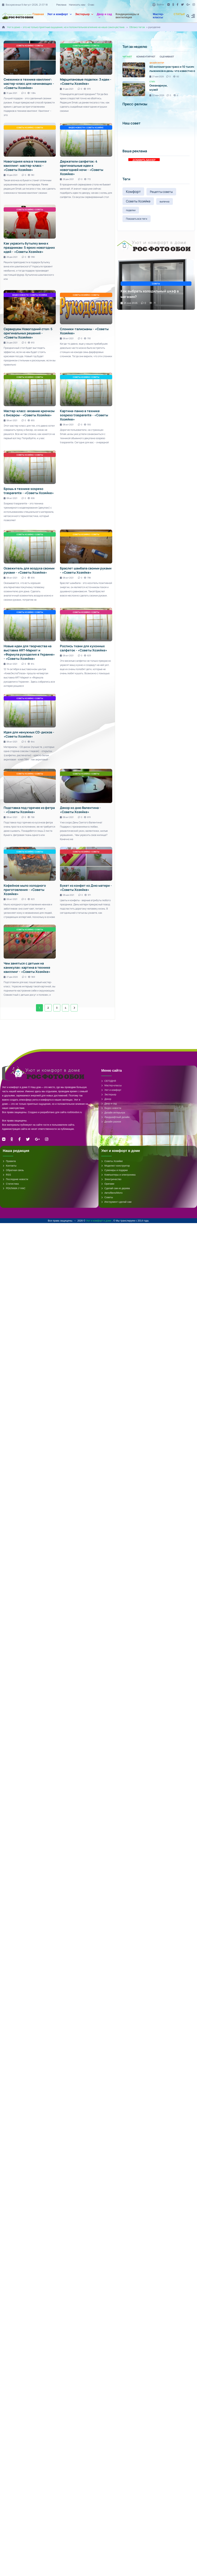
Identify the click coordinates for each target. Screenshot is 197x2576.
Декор (106, 1099)
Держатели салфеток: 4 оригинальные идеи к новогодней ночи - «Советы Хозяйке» (81, 167)
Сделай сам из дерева (115, 1188)
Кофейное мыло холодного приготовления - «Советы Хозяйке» (25, 889)
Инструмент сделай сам (116, 1201)
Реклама (61, 4)
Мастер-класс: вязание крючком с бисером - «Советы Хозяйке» (29, 413)
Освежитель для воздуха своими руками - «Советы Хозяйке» (29, 570)
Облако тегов (137, 27)
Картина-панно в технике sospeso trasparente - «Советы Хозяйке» (84, 415)
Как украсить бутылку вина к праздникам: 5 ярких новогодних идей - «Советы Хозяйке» (29, 247)
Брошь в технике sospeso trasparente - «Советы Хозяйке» (29, 491)
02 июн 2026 (156, 95)
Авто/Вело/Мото (111, 1192)
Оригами (107, 1183)
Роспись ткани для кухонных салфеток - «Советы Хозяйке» (83, 648)
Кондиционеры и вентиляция (127, 16)
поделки (131, 210)
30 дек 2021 (11, 175)
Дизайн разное (111, 1121)
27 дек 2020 (11, 976)
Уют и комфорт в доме (99, 1220)
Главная (38, 14)
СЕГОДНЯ (108, 1081)
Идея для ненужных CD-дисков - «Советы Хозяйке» (29, 734)
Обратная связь (13, 1170)
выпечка (164, 201)
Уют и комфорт (59, 14)
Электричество (111, 1179)
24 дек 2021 (11, 342)
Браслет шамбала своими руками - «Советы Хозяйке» (86, 570)
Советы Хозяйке (138, 201)
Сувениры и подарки (114, 1170)
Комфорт (133, 191)
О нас (91, 4)
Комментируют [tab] (145, 56)
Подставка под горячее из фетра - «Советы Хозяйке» (29, 810)
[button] (193, 16)
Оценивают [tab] (167, 56)
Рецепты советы (161, 192)
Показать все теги (136, 218)
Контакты (9, 1165)
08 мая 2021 (67, 894)
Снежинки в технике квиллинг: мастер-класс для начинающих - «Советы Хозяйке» (29, 83)
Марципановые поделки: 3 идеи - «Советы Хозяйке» (85, 81)
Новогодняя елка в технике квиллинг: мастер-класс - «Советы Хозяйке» (25, 165)
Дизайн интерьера (113, 1112)
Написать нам (77, 4)
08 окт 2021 (67, 338)
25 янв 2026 (129, 303)
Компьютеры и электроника (118, 1174)
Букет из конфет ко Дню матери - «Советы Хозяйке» (86, 887)
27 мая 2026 (156, 76)
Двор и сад (104, 15)
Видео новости (111, 1108)
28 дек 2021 (67, 179)
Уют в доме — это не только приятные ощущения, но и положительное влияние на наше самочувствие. (66, 27)
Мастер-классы (158, 16)
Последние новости (15, 1179)
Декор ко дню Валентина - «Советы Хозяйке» (80, 810)
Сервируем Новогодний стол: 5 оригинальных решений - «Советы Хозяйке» (28, 333)
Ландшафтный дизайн (115, 1117)
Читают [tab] (127, 56)
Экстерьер (84, 14)
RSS (7, 1174)
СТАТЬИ (179, 14)
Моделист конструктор (115, 1165)
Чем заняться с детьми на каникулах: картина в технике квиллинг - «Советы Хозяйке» (27, 967)
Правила (9, 1161)
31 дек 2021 (10, 93)
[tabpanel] (156, 79)
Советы (107, 1197)
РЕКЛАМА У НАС (14, 1188)
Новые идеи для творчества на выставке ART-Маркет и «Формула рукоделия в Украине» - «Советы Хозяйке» (29, 652)
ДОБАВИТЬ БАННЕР (144, 159)
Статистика (11, 1183)
